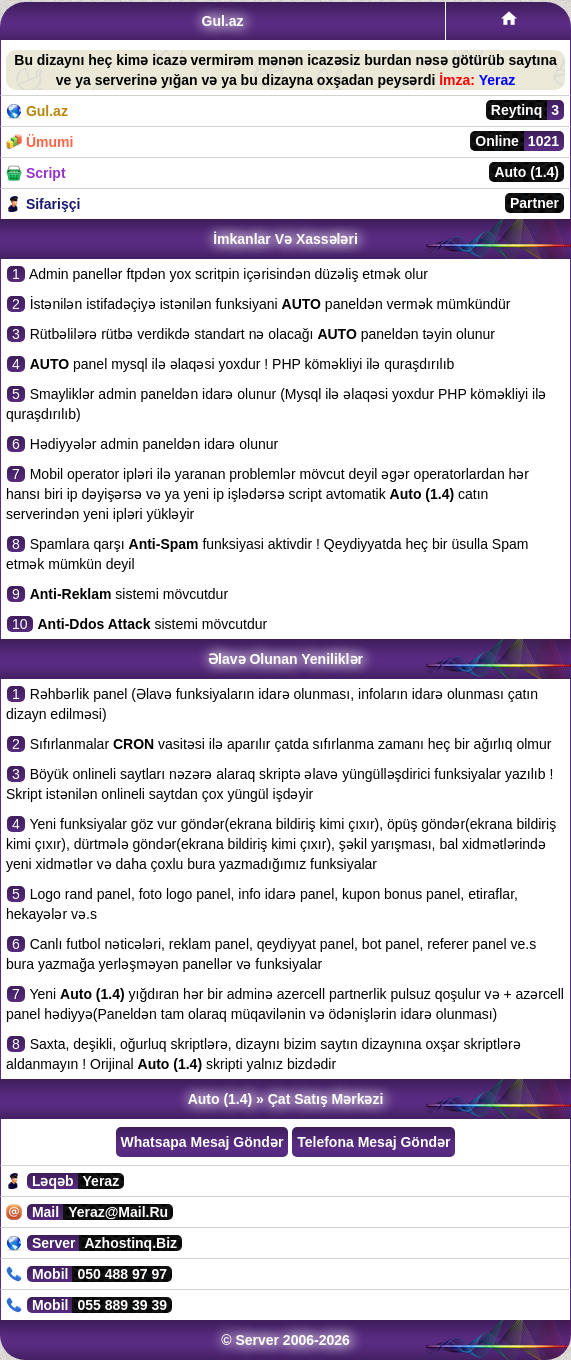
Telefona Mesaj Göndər (373, 1142)
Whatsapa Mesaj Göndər (202, 1142)
